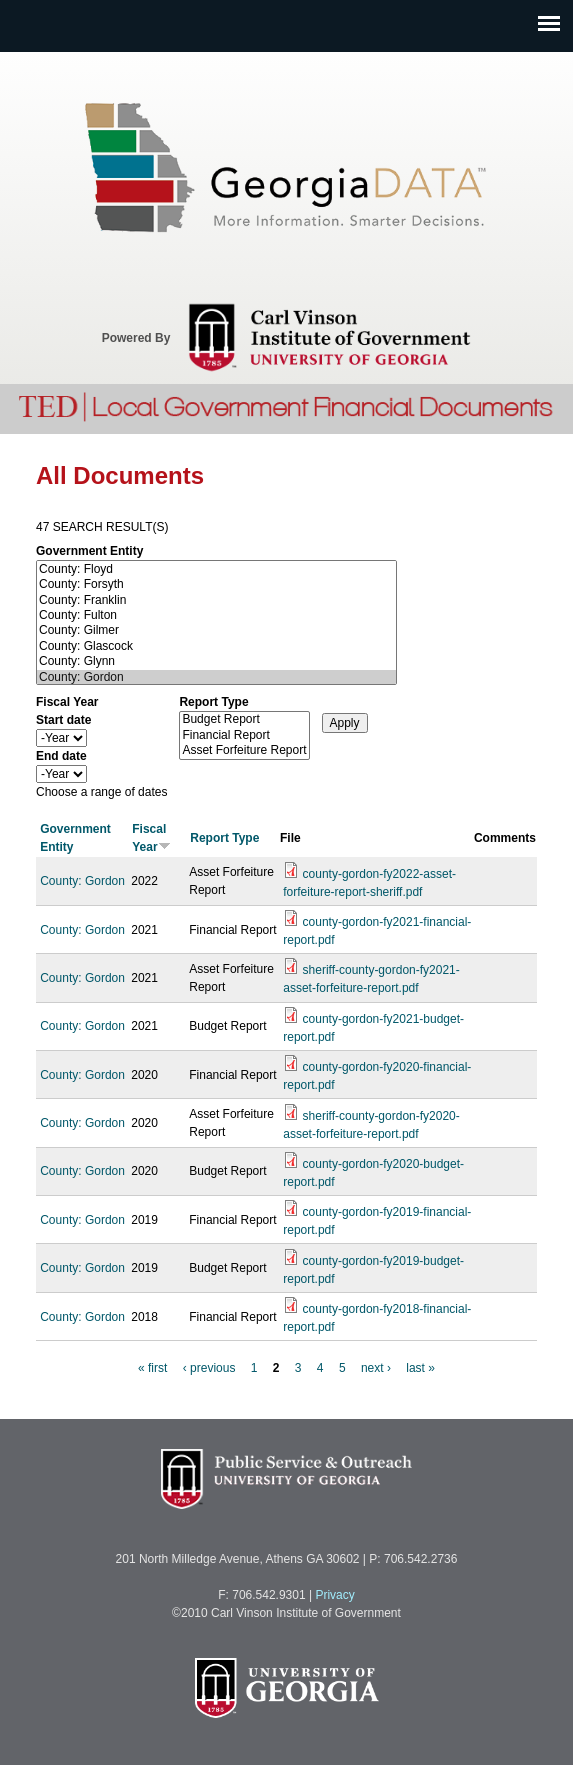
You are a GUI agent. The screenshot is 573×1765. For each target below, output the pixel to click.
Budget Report (244, 719)
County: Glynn (216, 661)
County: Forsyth (216, 584)
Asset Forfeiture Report (244, 750)
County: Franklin (216, 600)
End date (61, 756)
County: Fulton (216, 615)
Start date (63, 720)
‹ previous (209, 1368)
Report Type (213, 702)
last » (420, 1368)
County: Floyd (216, 569)
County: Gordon (216, 677)
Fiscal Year (67, 702)
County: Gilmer (216, 630)
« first (152, 1368)
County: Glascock (216, 646)
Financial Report (244, 735)
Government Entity (89, 551)
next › (376, 1368)
